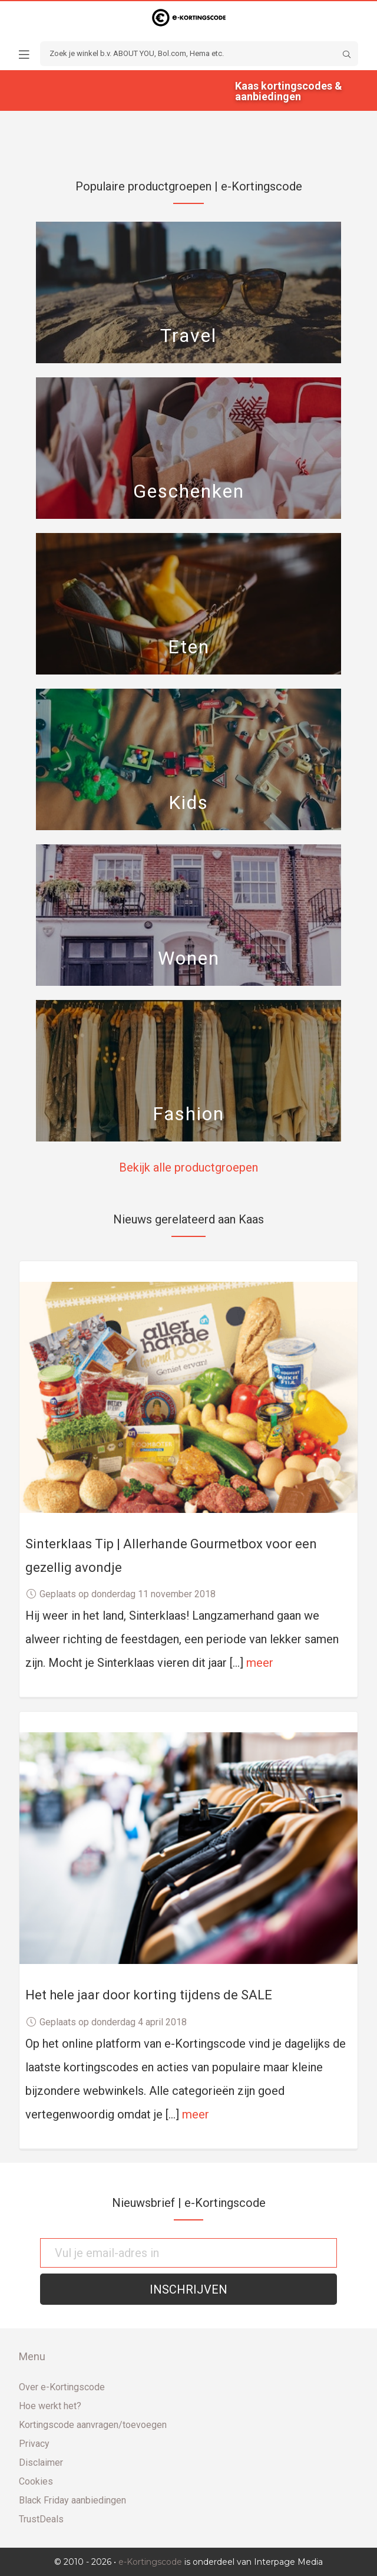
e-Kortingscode (150, 2562)
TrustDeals (41, 2519)
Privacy (34, 2443)
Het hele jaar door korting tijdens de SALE (148, 1995)
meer (259, 1663)
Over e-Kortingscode (62, 2387)
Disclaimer (41, 2462)
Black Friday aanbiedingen (72, 2500)
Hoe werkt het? (50, 2405)
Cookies (36, 2481)
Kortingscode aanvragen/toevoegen (93, 2424)
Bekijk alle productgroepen (188, 1167)
